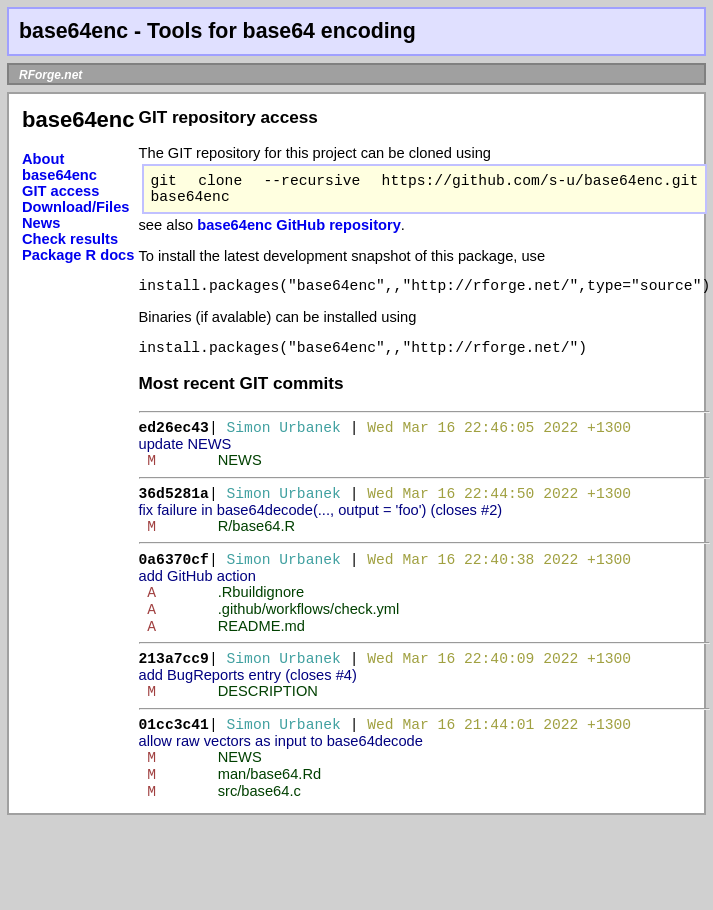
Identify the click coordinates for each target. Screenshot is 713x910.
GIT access (60, 191)
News (41, 223)
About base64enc (59, 167)
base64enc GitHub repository (299, 233)
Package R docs (78, 255)
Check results (70, 239)
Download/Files (76, 207)
